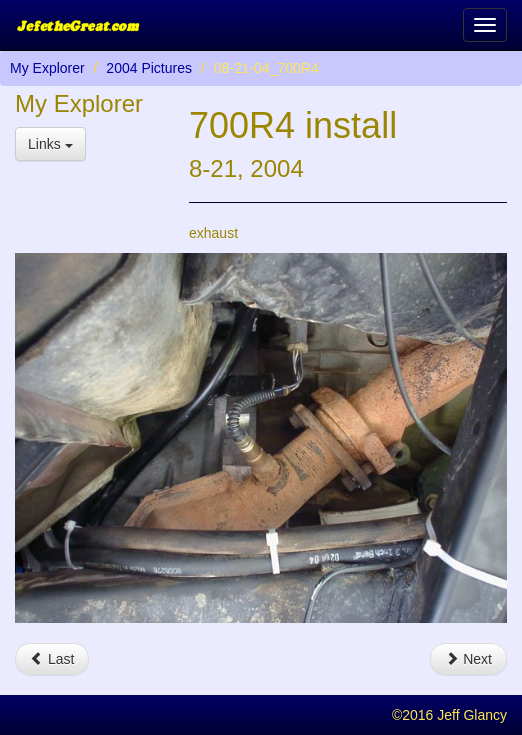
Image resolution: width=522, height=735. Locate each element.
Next (468, 659)
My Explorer (47, 68)
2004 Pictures (149, 68)
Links (50, 144)
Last (52, 659)
